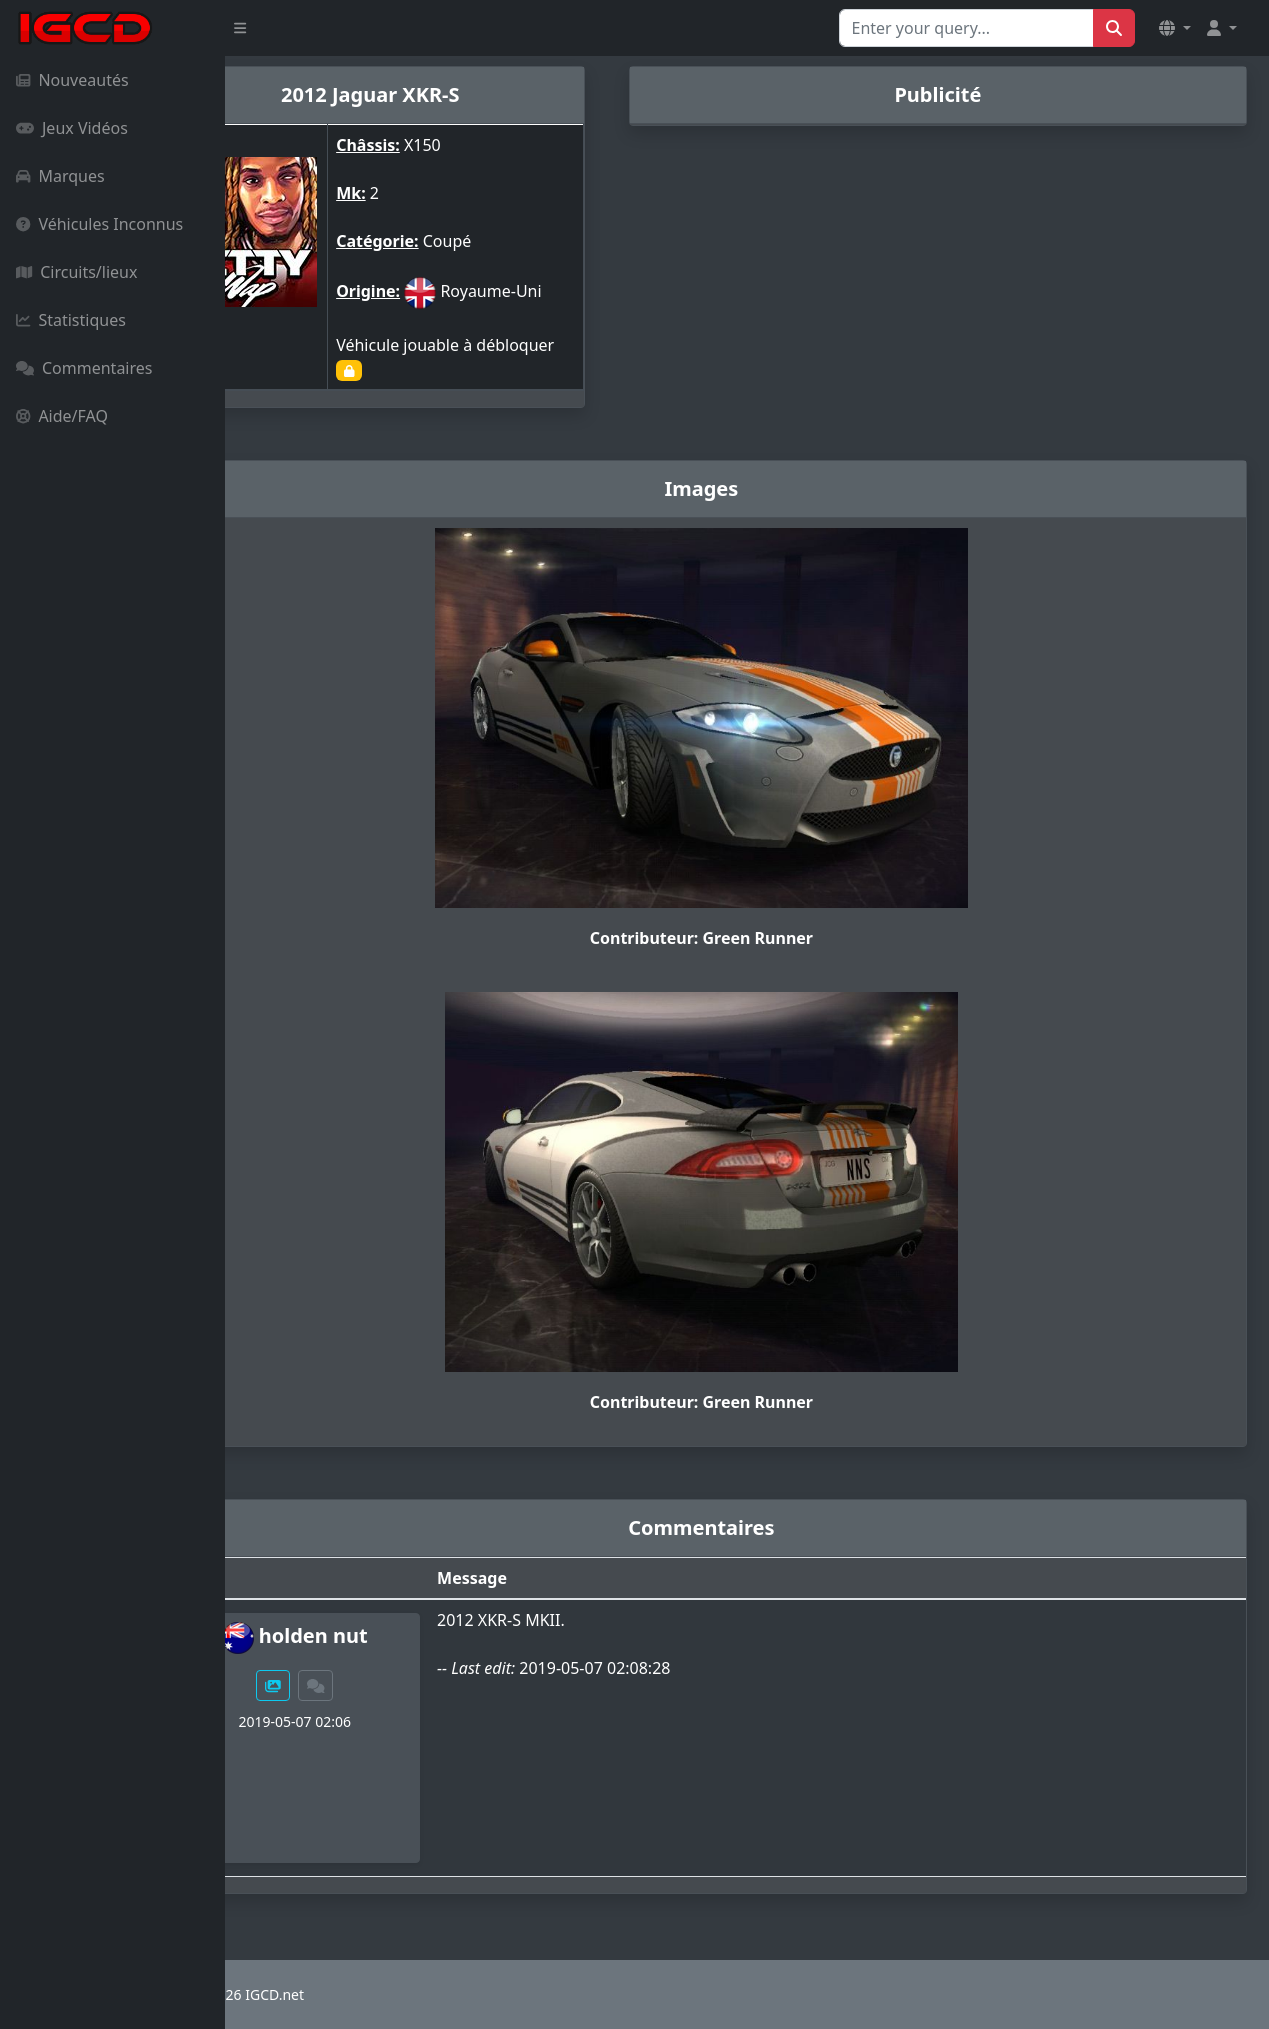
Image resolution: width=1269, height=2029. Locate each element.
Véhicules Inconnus (99, 224)
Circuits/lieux (76, 272)
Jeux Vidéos (72, 128)
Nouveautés (72, 80)
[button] (1175, 28)
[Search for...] (966, 28)
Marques (60, 176)
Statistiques (71, 320)
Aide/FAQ (62, 416)
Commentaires (84, 368)
